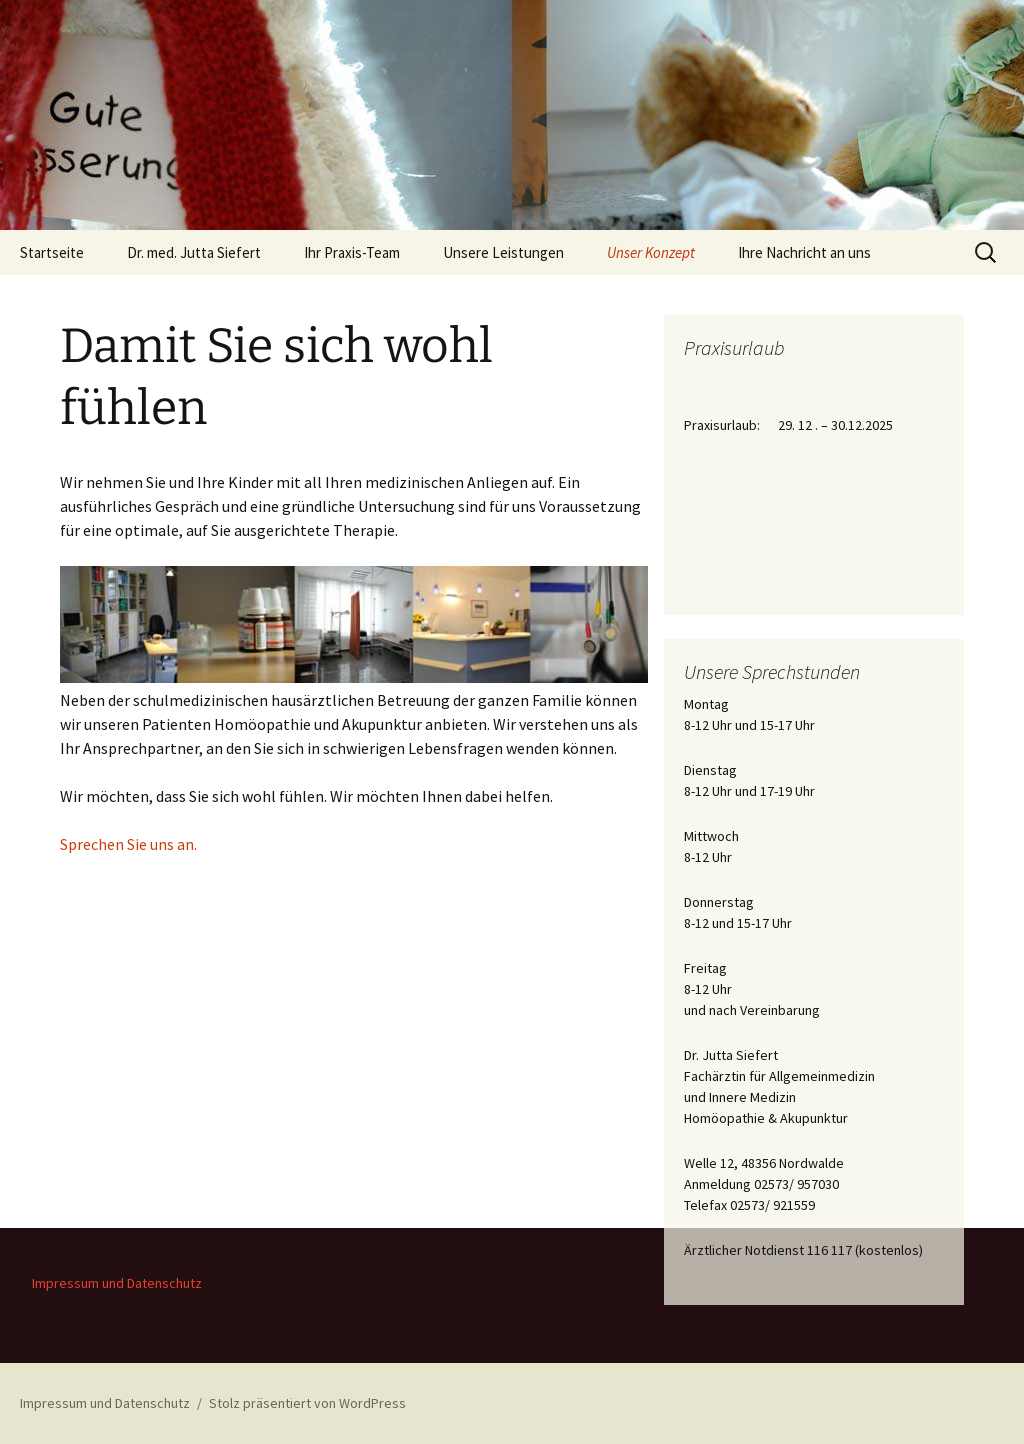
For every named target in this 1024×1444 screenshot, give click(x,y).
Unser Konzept (651, 252)
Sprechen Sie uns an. (128, 844)
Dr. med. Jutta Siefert (194, 252)
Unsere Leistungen (503, 252)
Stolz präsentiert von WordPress (307, 1403)
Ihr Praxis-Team (352, 252)
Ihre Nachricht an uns (804, 252)
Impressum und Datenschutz (117, 1283)
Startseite (52, 252)
